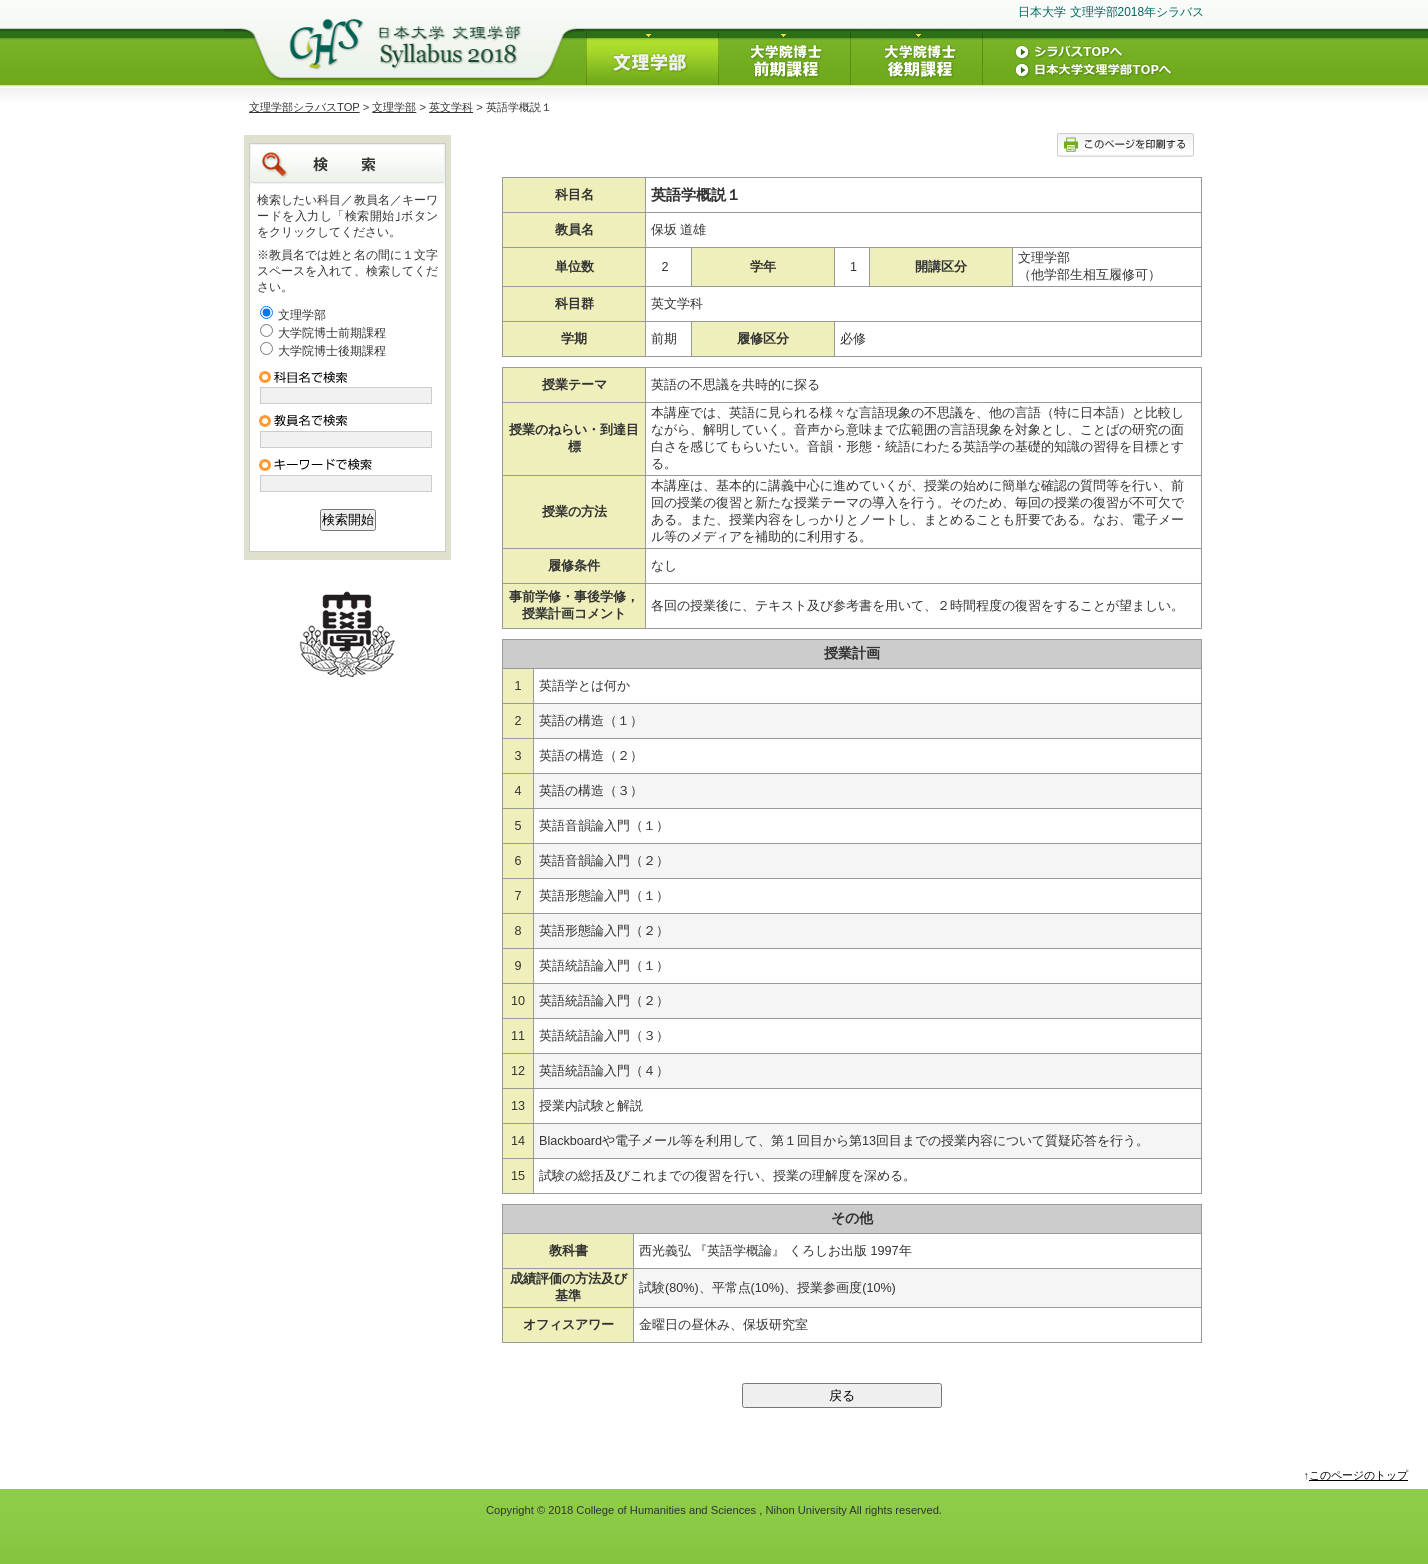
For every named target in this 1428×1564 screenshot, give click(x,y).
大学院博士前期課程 (332, 333)
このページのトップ (1358, 1475)
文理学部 (394, 107)
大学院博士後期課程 (332, 351)
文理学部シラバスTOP (304, 107)
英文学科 (451, 107)
